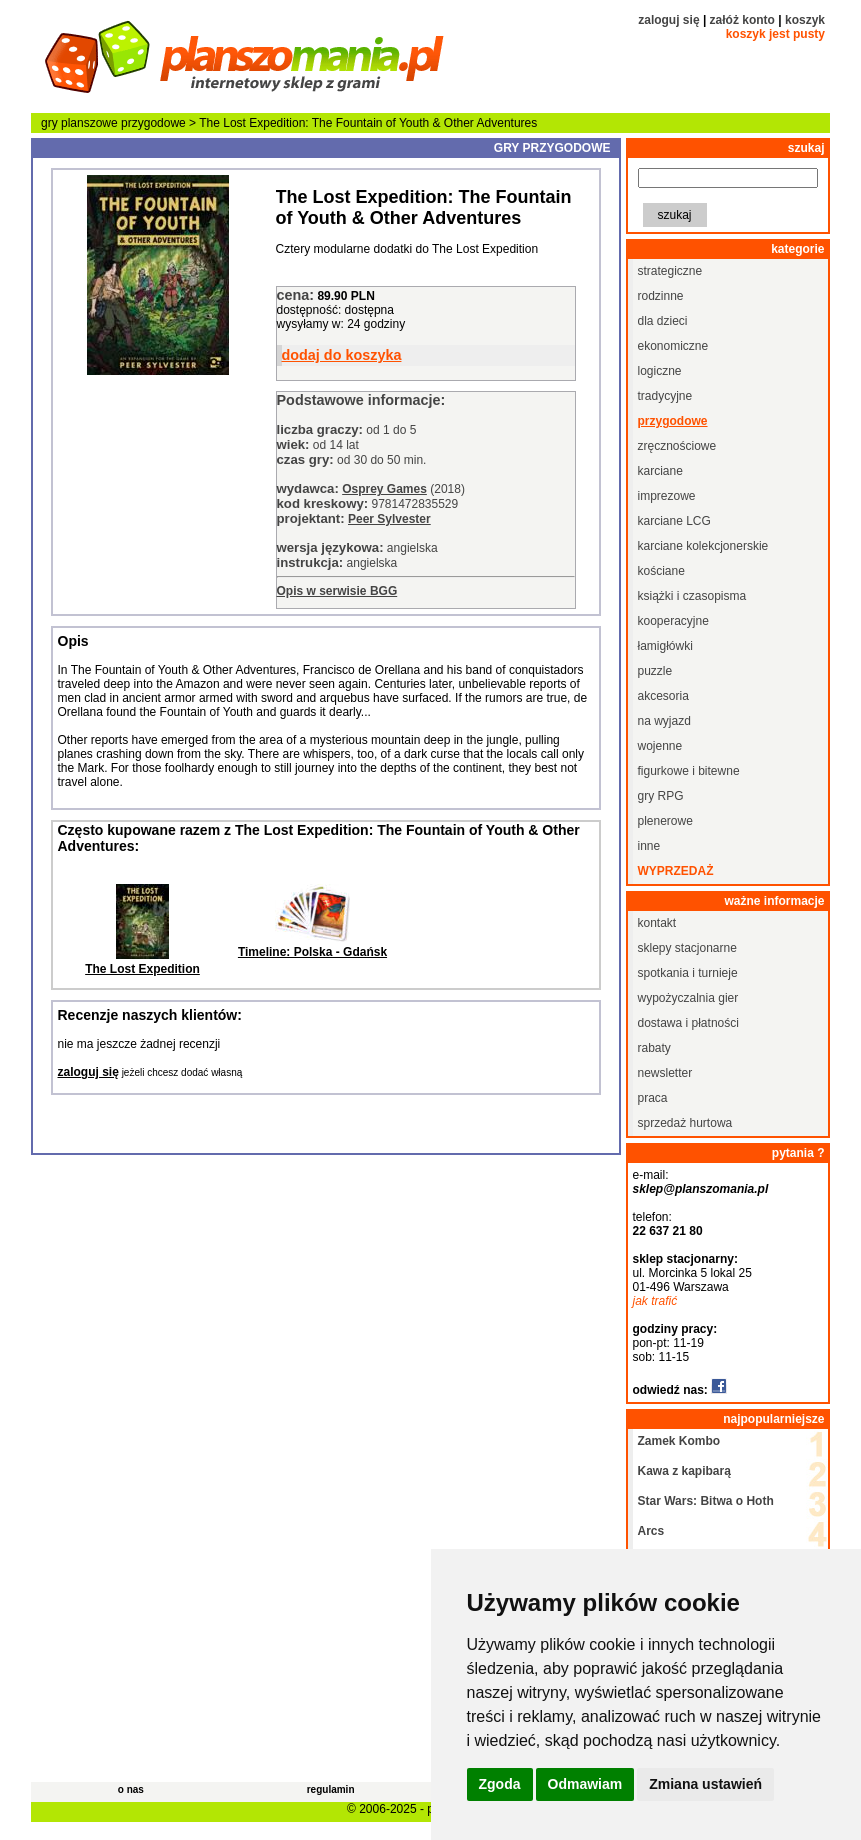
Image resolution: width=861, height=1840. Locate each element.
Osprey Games (384, 489)
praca (653, 1098)
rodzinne (661, 296)
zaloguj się (668, 20)
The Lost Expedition (142, 969)
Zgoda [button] (500, 1784)
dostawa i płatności (688, 1023)
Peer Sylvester (389, 519)
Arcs (651, 1531)
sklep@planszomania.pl (701, 1189)
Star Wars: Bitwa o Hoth (706, 1501)
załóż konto (742, 20)
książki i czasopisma (692, 596)
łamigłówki (665, 646)
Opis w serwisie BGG (337, 591)
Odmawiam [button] (585, 1784)
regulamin (331, 1789)
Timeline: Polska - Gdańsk (312, 952)
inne (649, 846)
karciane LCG (674, 521)
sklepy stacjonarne (687, 948)
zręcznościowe (677, 446)
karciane (660, 471)
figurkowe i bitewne (689, 771)
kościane (661, 571)
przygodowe (153, 123)
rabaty (654, 1048)
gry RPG (661, 796)
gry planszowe (79, 123)
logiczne (660, 371)
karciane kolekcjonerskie (703, 546)
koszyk (805, 20)
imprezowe (667, 496)
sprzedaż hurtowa (685, 1123)
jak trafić (655, 1301)
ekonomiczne (673, 346)
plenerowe (665, 821)
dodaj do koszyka (342, 355)
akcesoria (663, 696)
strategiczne (670, 271)
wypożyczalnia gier (688, 998)
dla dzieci (663, 321)
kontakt (657, 923)
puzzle (655, 671)
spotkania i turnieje (688, 973)
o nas (131, 1789)
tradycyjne (665, 396)
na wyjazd (664, 721)
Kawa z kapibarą (684, 1471)
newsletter (665, 1073)
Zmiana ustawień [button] (705, 1784)
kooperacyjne (673, 621)
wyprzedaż (676, 871)
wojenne (660, 746)
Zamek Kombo (679, 1441)
